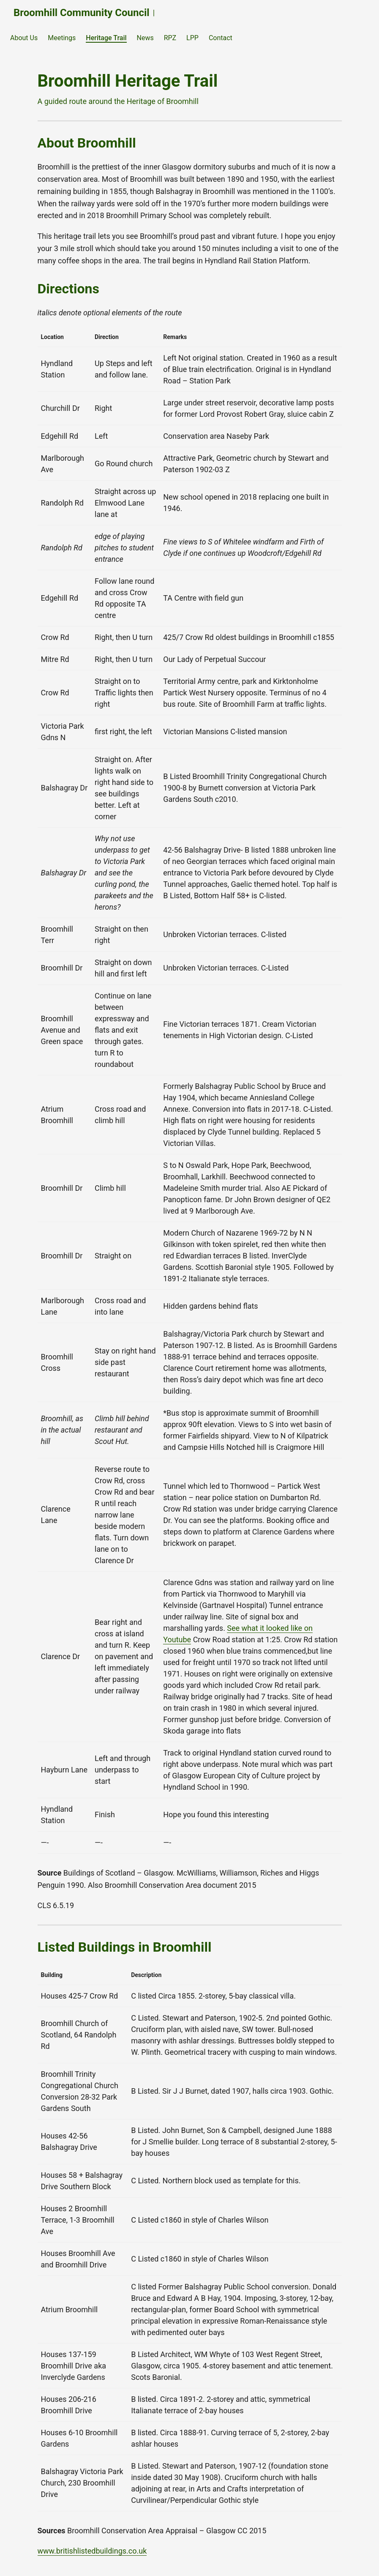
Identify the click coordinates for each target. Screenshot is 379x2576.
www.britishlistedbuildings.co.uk (92, 2550)
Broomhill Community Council (82, 13)
